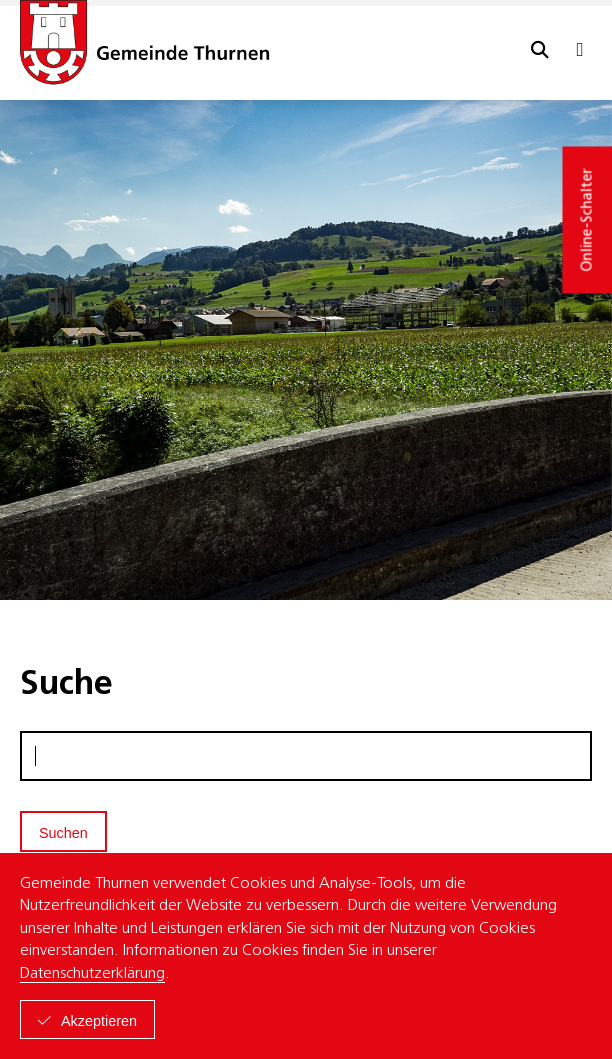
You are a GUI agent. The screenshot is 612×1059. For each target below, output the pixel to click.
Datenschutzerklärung (92, 974)
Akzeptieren (99, 1021)
